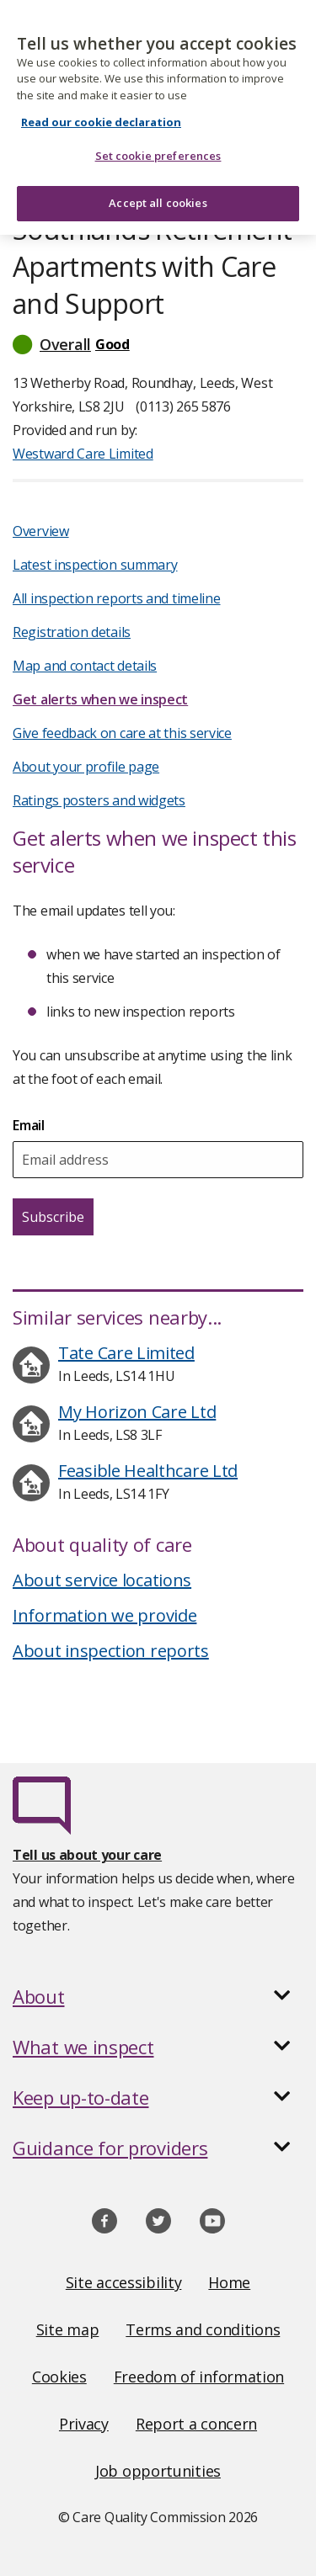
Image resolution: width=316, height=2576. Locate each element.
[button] (158, 344)
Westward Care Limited (83, 453)
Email (29, 1125)
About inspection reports (111, 1650)
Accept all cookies (157, 194)
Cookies (59, 2376)
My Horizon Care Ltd (137, 1411)
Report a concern (196, 2424)
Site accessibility (124, 2282)
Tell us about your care (87, 1855)
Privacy (84, 2424)
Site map (67, 2329)
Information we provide (104, 1615)
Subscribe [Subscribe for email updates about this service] (53, 1217)
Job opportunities (158, 2471)
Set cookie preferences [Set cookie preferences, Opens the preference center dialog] (158, 147)
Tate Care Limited (126, 1352)
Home (229, 2282)
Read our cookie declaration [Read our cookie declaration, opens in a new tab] (101, 113)
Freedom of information (199, 2376)
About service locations (102, 1580)
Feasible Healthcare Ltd (148, 1470)
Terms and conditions (203, 2329)
